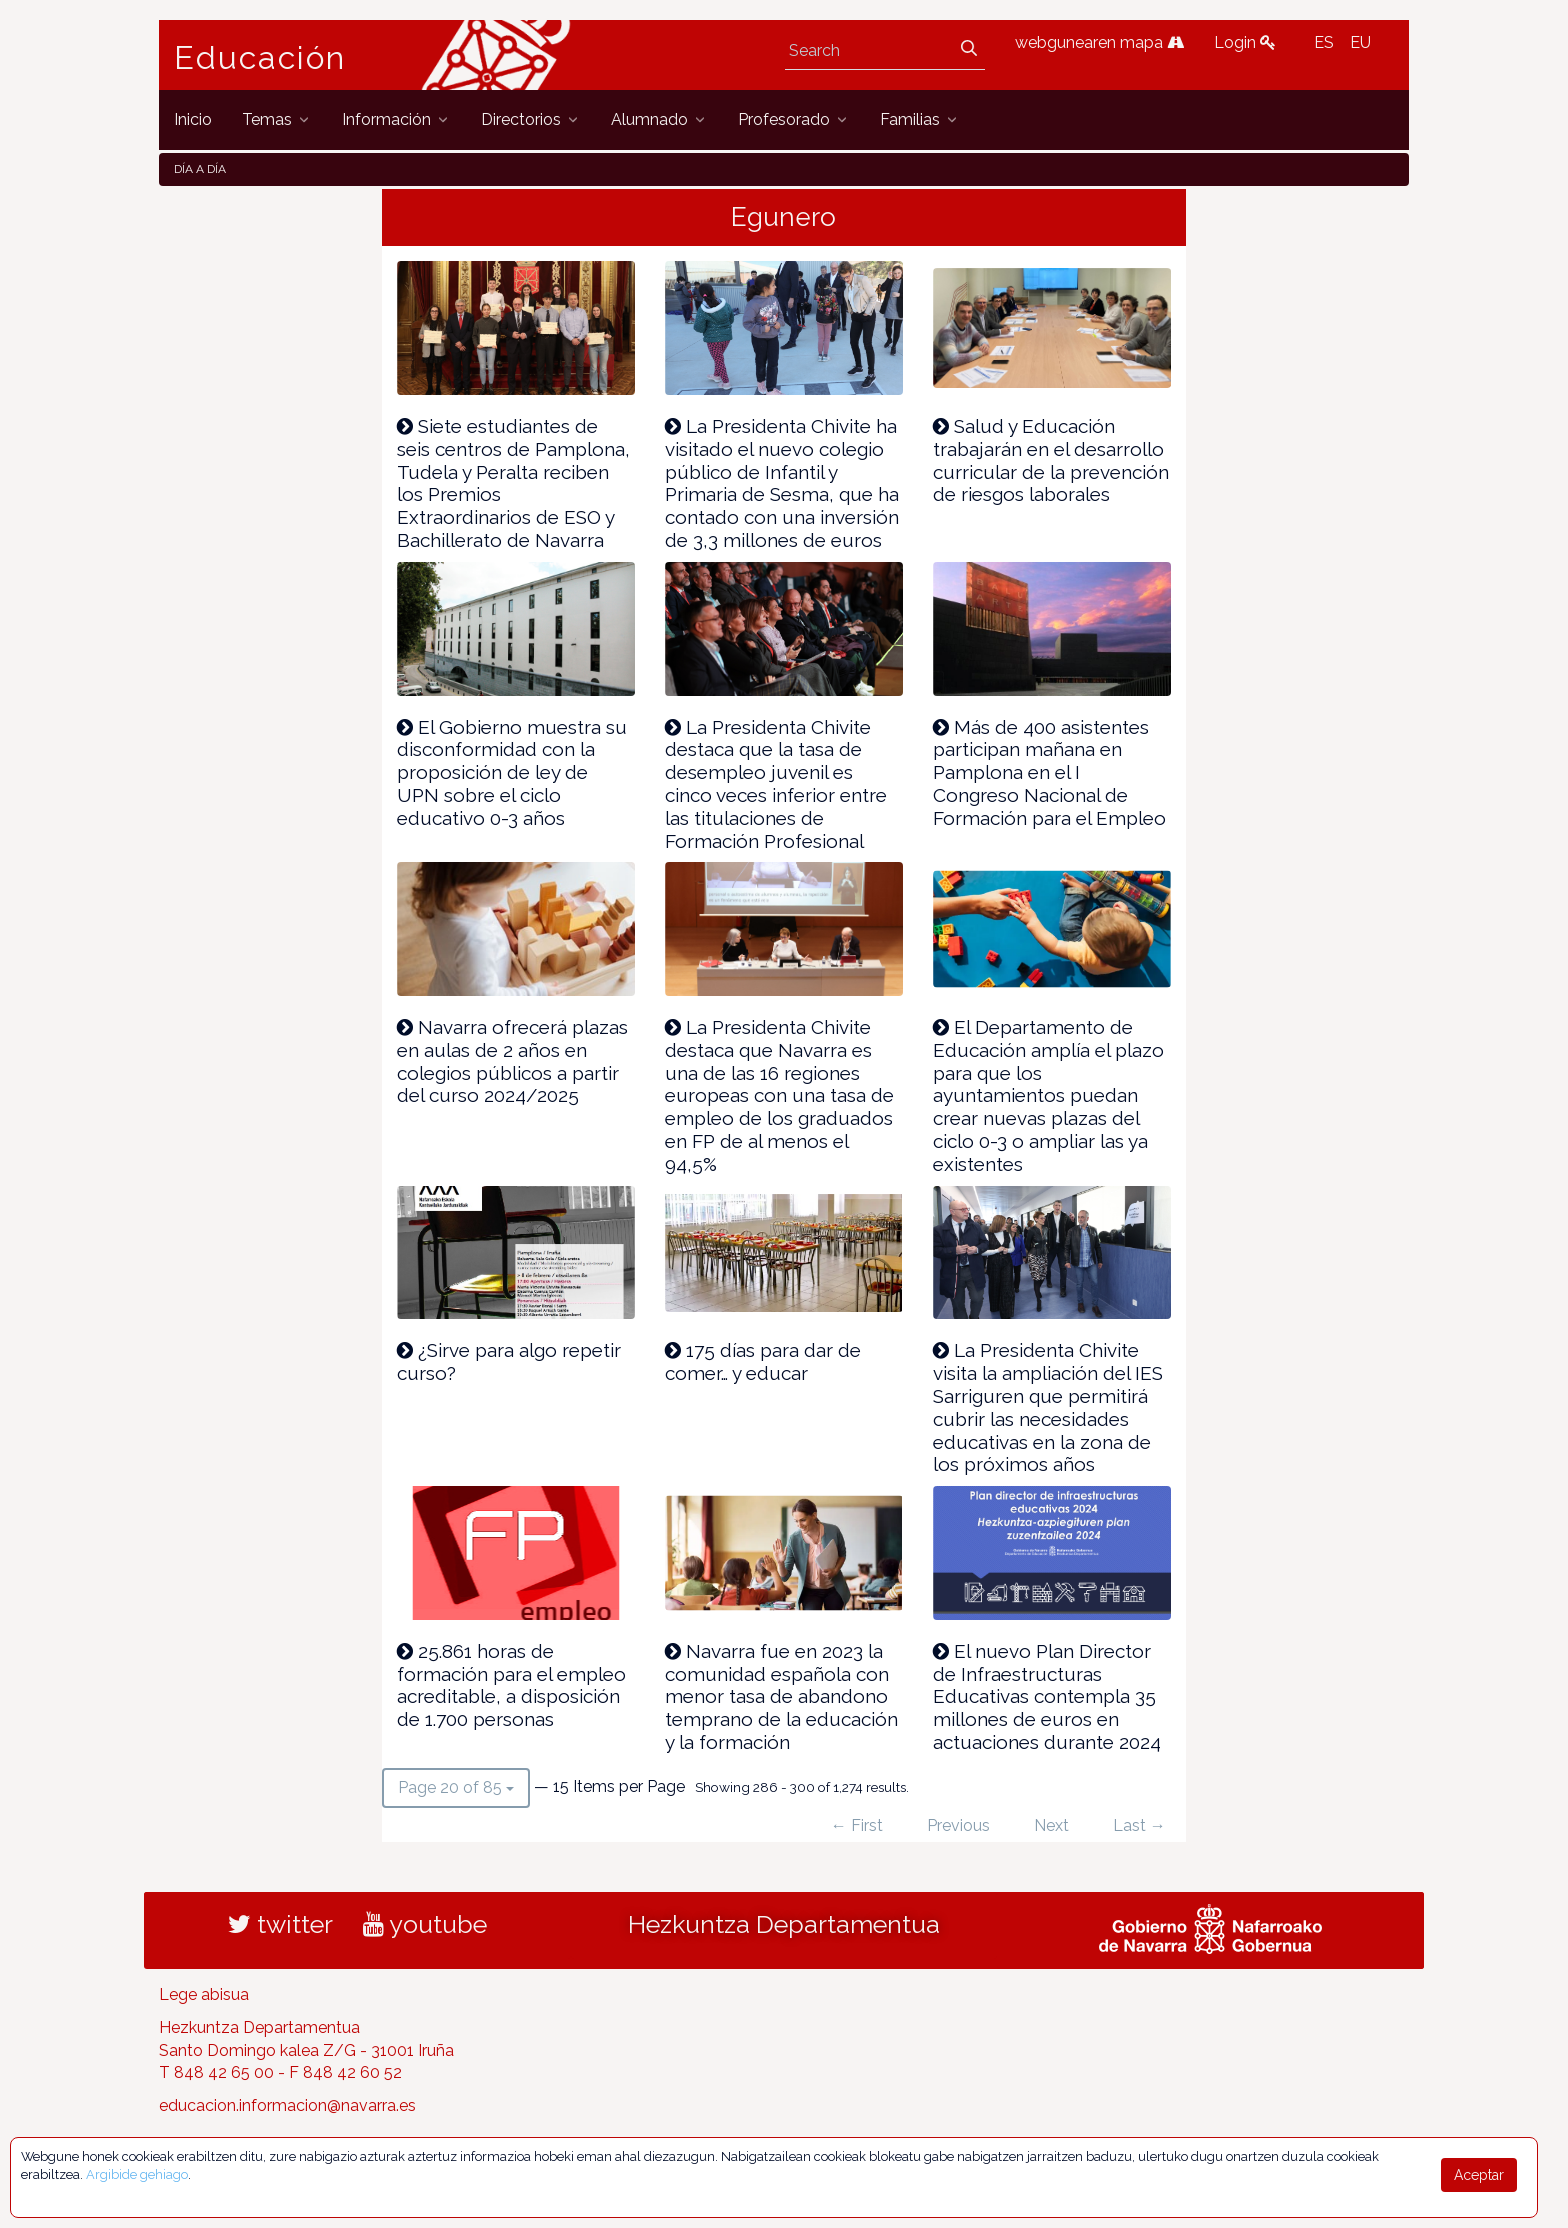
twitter (280, 1924)
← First (857, 1825)
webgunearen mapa (1099, 42)
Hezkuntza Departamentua (784, 1924)
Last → (1139, 1825)
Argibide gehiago (137, 2174)
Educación (260, 58)
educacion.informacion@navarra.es (287, 2105)
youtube (425, 1924)
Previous (958, 1825)
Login (1245, 42)
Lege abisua (204, 1994)
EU (1360, 42)
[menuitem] (193, 119)
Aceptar (1479, 2175)
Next (1051, 1825)
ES (1324, 42)
